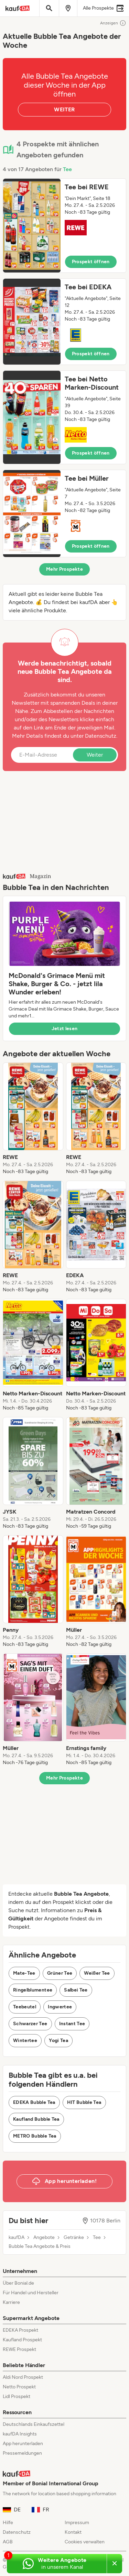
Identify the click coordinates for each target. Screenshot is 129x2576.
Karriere (11, 2302)
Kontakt (73, 2532)
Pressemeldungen (22, 2453)
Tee (67, 169)
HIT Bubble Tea (84, 2102)
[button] (64, 225)
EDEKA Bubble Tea (34, 2102)
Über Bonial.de (18, 2283)
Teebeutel (24, 2007)
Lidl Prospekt (16, 2396)
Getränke (74, 2237)
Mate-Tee (24, 1973)
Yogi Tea (58, 2040)
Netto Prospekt (19, 2387)
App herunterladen (23, 2443)
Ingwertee (60, 2007)
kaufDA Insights (20, 2434)
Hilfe (8, 2522)
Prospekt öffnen (91, 262)
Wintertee (25, 2040)
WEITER (64, 109)
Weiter (95, 754)
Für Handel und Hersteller (30, 2293)
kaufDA (16, 2237)
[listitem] (33, 1118)
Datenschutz (100, 736)
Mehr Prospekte (64, 569)
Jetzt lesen (65, 1028)
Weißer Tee (97, 1973)
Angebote (44, 2237)
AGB (8, 2542)
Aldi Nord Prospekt (23, 2377)
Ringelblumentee (32, 1990)
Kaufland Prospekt (22, 2340)
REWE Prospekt (19, 2349)
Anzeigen (113, 23)
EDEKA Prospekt (20, 2330)
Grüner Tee (60, 1973)
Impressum (77, 2522)
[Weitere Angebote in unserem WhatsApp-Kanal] (57, 2563)
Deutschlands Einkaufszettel (33, 2424)
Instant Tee (72, 2024)
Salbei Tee (76, 1990)
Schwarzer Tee (30, 2024)
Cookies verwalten (85, 2542)
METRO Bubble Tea (34, 2136)
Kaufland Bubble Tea (36, 2119)
